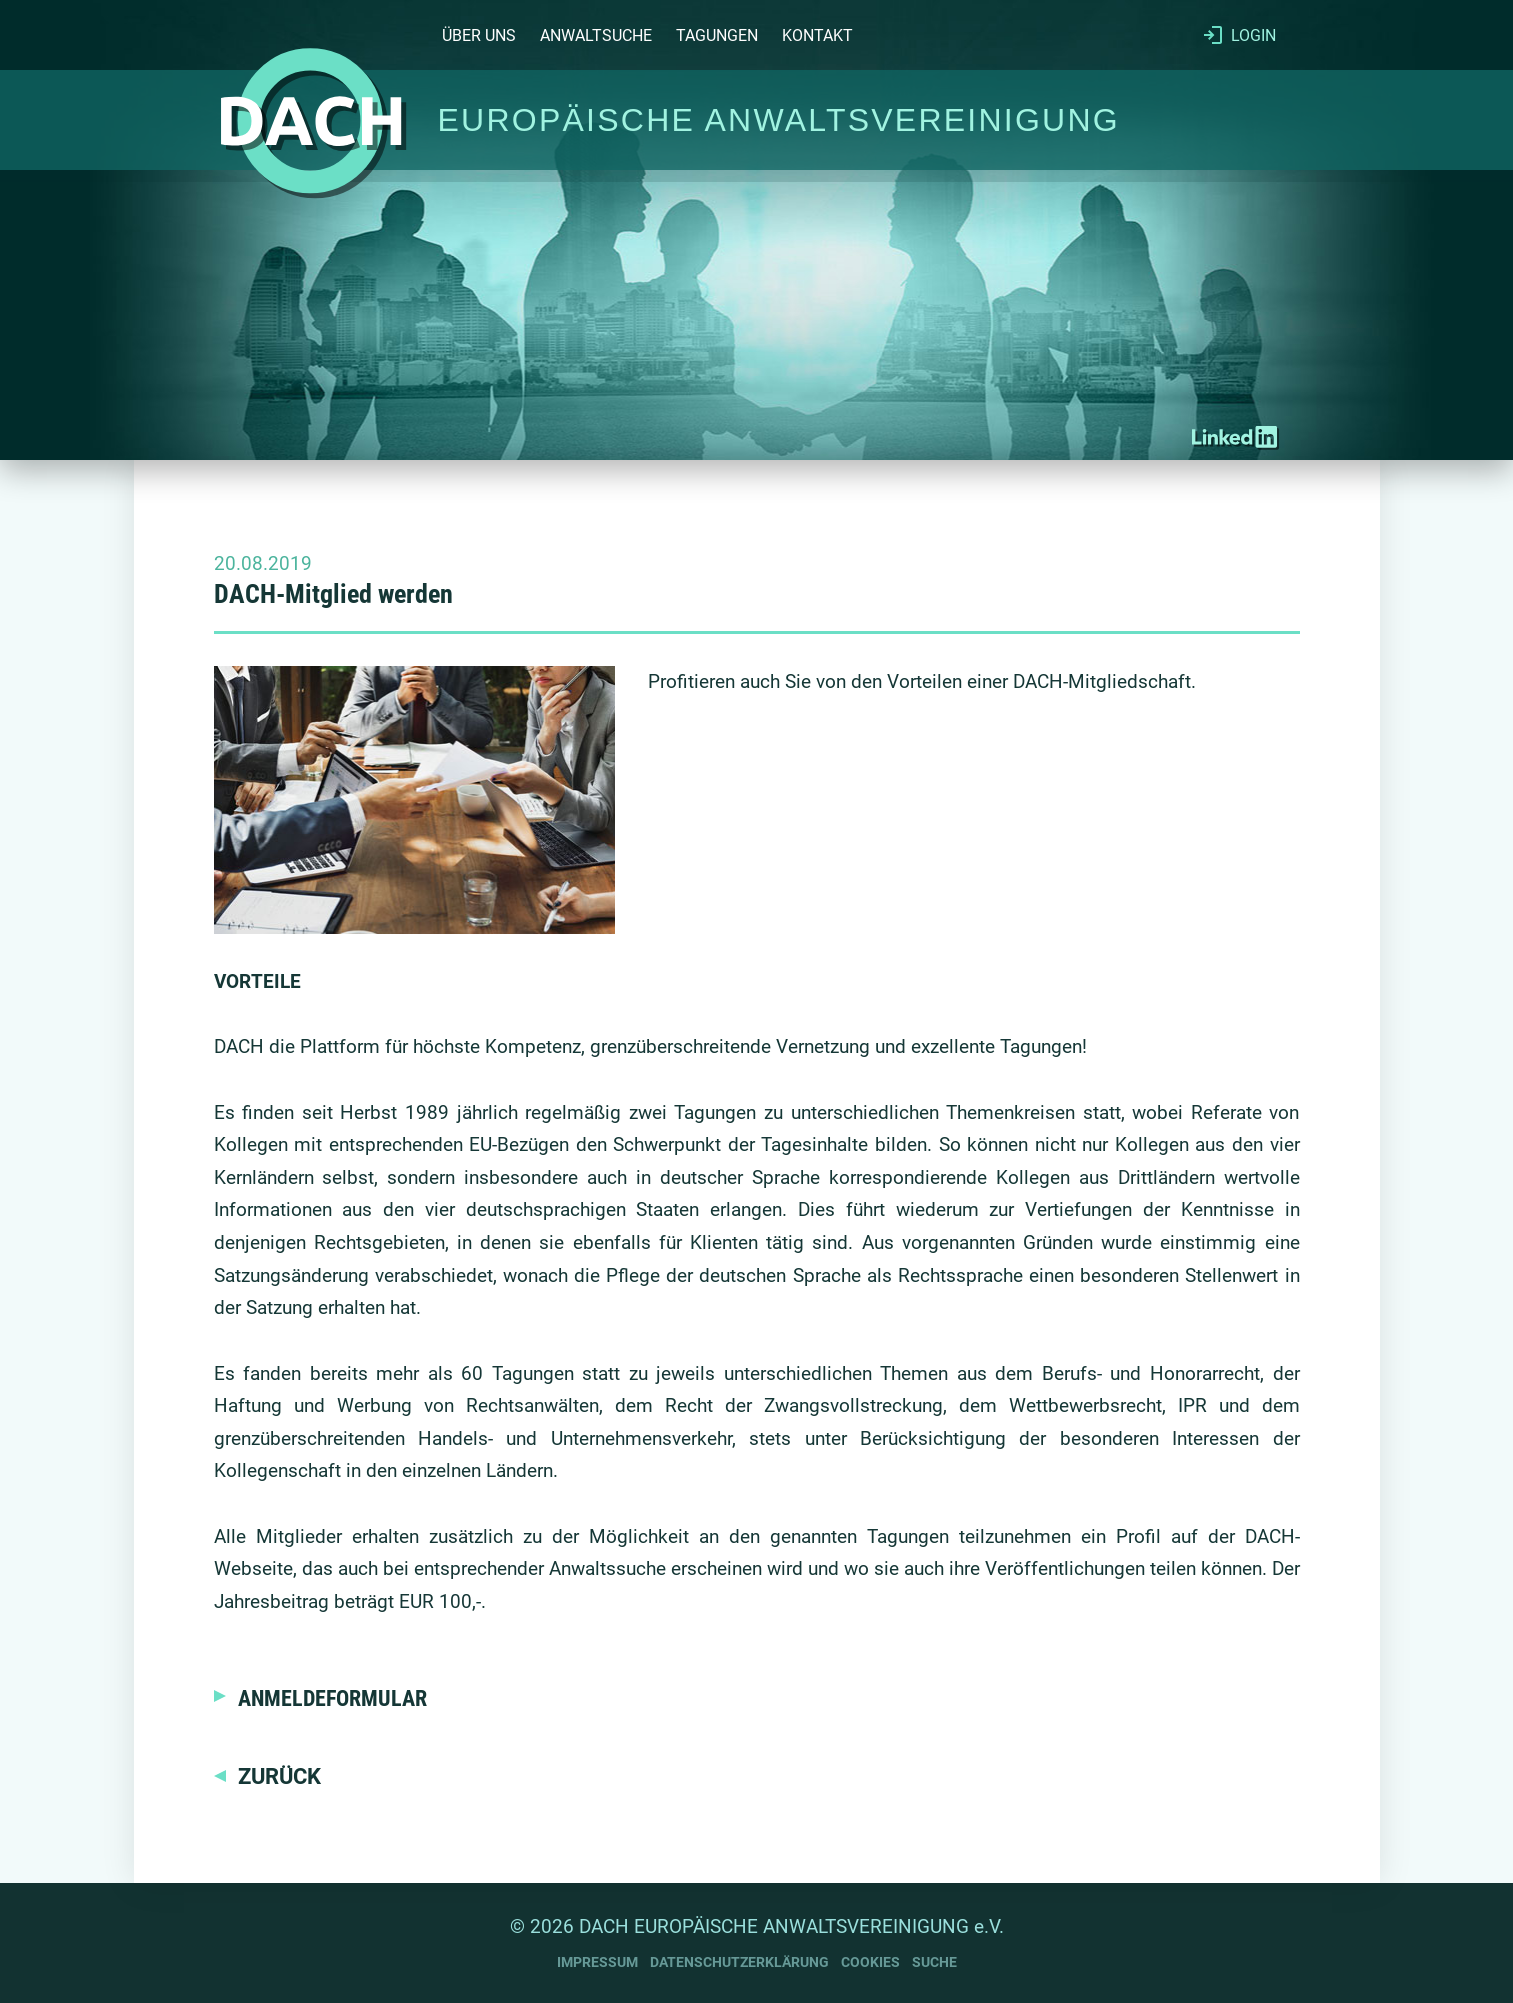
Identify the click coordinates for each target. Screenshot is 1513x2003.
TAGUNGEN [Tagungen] (717, 35)
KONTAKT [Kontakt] (817, 35)
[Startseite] (311, 120)
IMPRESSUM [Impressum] (597, 1962)
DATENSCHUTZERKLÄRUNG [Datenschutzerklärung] (739, 1962)
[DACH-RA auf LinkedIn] (1235, 437)
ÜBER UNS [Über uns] (479, 35)
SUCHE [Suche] (934, 1962)
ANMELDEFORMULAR (332, 1698)
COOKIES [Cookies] (870, 1962)
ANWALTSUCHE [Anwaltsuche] (596, 35)
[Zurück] (267, 1776)
